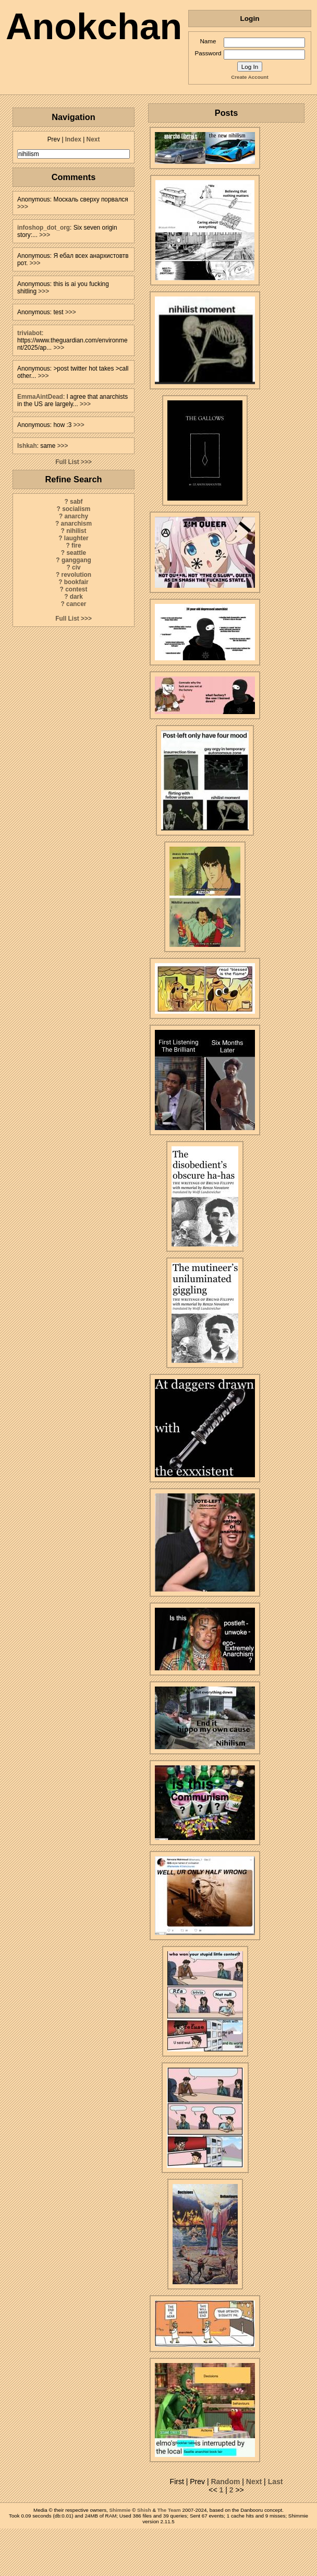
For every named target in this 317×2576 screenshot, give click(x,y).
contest (76, 589)
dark (76, 596)
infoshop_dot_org (43, 227)
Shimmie (120, 2510)
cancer (76, 604)
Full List (67, 462)
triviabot (29, 333)
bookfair (76, 582)
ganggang (76, 560)
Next (93, 139)
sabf (76, 501)
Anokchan (94, 26)
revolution (76, 574)
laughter (76, 538)
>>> (22, 206)
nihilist (76, 531)
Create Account (249, 77)
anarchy (76, 516)
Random (225, 2481)
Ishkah (27, 445)
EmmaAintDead (40, 396)
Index (73, 139)
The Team (169, 2510)
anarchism (76, 523)
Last (275, 2481)
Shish (144, 2510)
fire (76, 545)
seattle (76, 552)
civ (76, 567)
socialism (76, 509)
